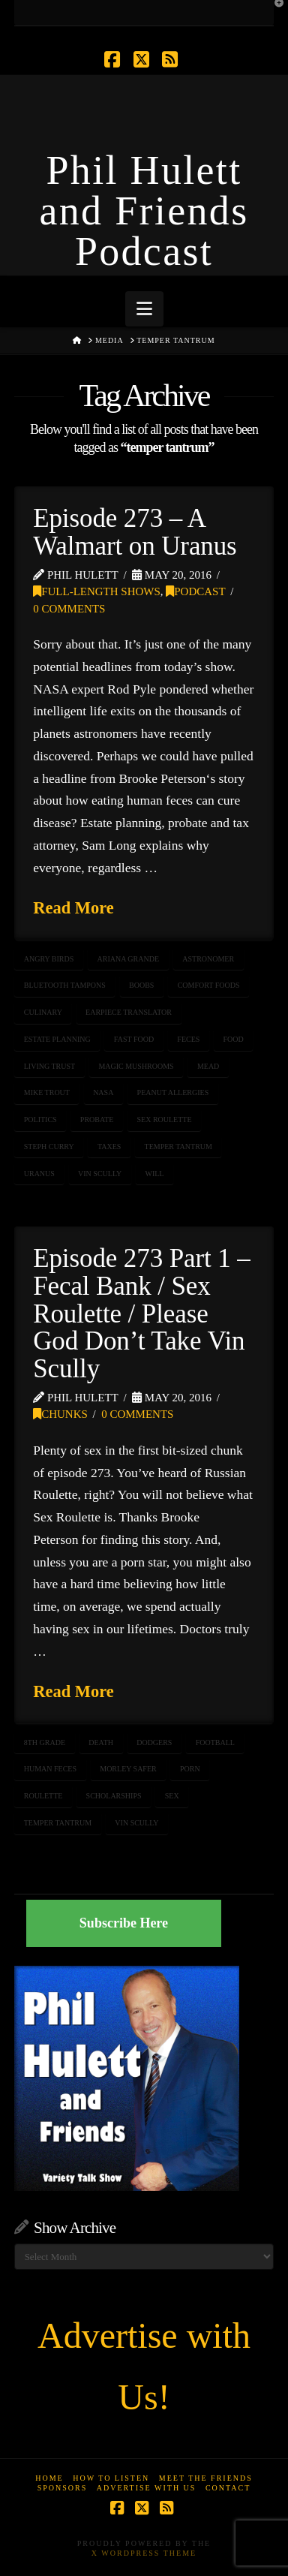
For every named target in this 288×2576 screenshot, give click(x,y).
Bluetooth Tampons (65, 985)
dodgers (154, 1742)
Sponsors (63, 2488)
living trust (49, 1066)
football (215, 1742)
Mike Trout (47, 1092)
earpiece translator (129, 1012)
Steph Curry (49, 1146)
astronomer (208, 959)
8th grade (44, 1742)
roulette (43, 1796)
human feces (50, 1769)
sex (172, 1796)
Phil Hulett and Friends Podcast (143, 211)
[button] (144, 309)
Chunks (60, 1414)
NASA (103, 1092)
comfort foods (209, 985)
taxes (109, 1146)
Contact (228, 2488)
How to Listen (111, 2478)
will (154, 1173)
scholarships (114, 1796)
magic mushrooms (135, 1066)
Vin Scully (100, 1173)
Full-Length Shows (96, 591)
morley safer (128, 1769)
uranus (39, 1173)
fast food (134, 1039)
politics (40, 1119)
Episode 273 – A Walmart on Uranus (134, 532)
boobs (141, 985)
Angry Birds (49, 959)
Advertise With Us (146, 2488)
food (234, 1039)
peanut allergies (173, 1092)
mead (208, 1066)
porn (190, 1769)
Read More (73, 907)
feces (188, 1039)
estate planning (57, 1039)
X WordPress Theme (144, 2553)
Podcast (195, 591)
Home (49, 2478)
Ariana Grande (129, 959)
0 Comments (69, 609)
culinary (43, 1012)
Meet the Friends (206, 2478)
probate (96, 1119)
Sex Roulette (164, 1119)
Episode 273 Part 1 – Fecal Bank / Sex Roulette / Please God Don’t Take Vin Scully (141, 1313)
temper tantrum (178, 1146)
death (100, 1742)
